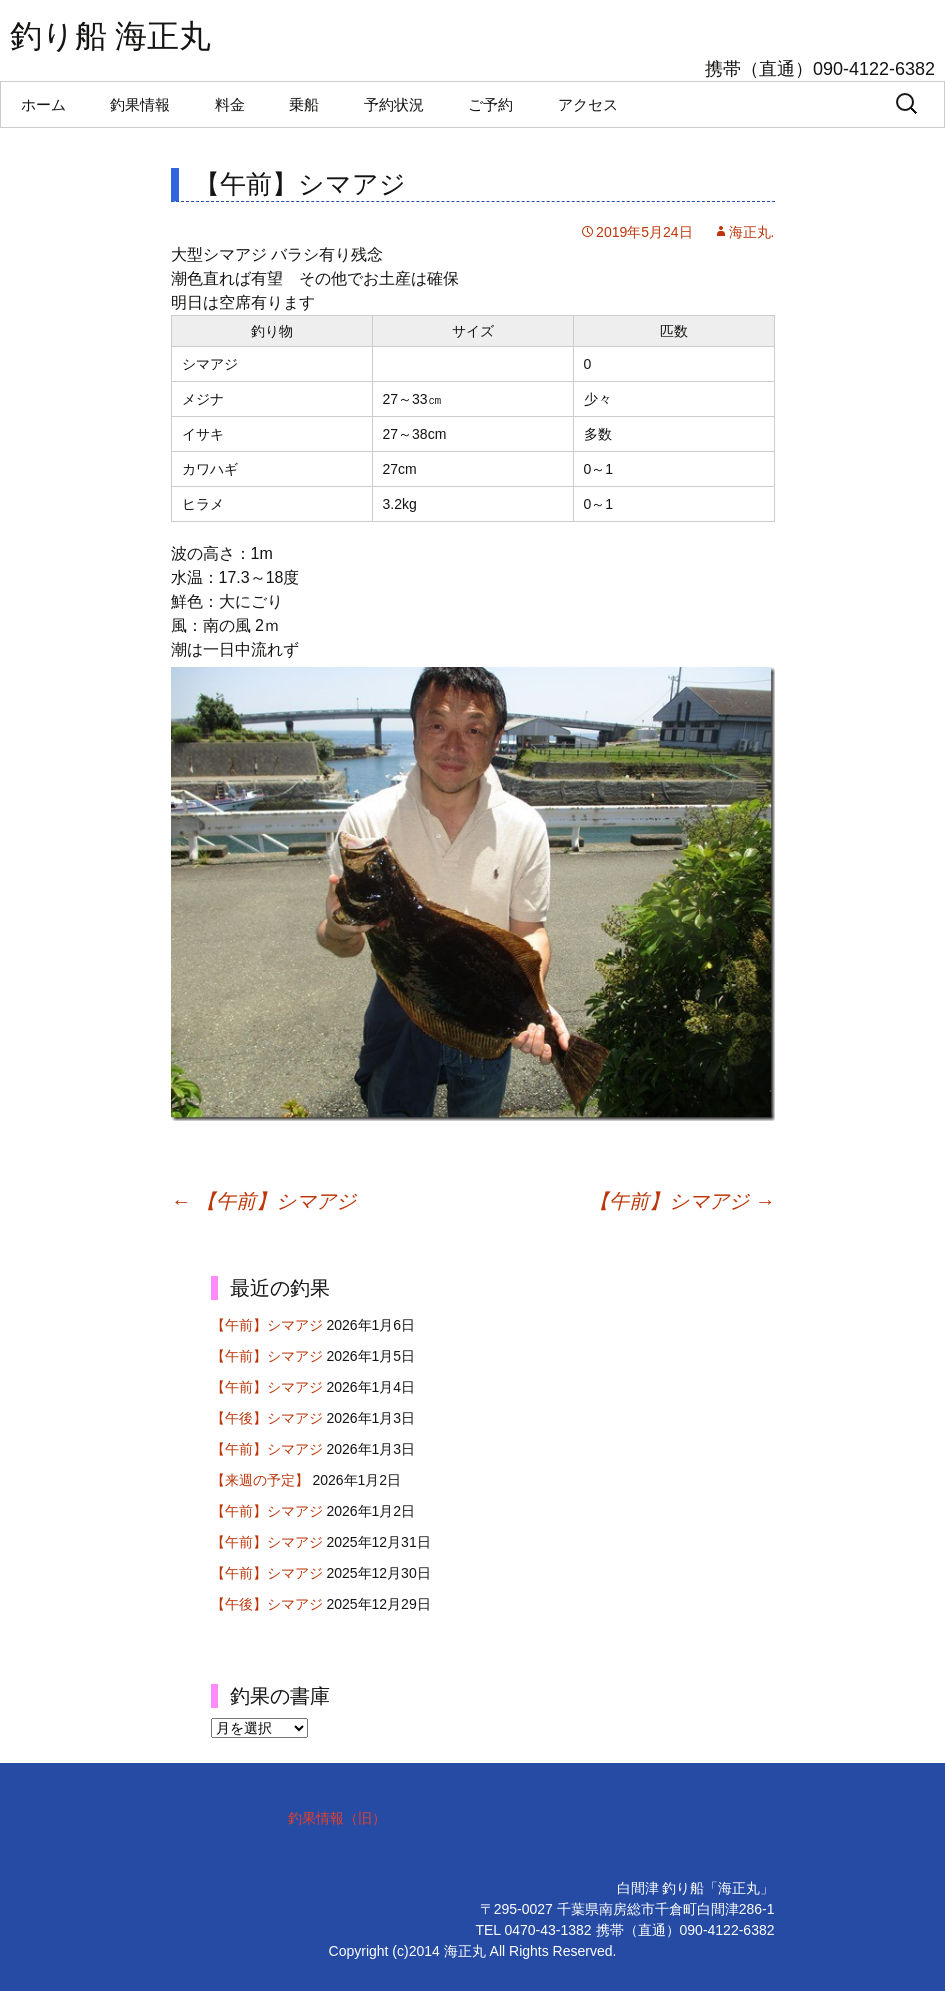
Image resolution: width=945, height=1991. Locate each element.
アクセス (588, 104)
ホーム (43, 104)
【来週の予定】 (260, 1480)
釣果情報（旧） (337, 1818)
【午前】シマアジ (264, 1201)
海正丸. (752, 232)
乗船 (304, 104)
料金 (230, 104)
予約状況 (394, 104)
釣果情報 (140, 104)
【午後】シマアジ (267, 1418)
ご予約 (490, 104)
